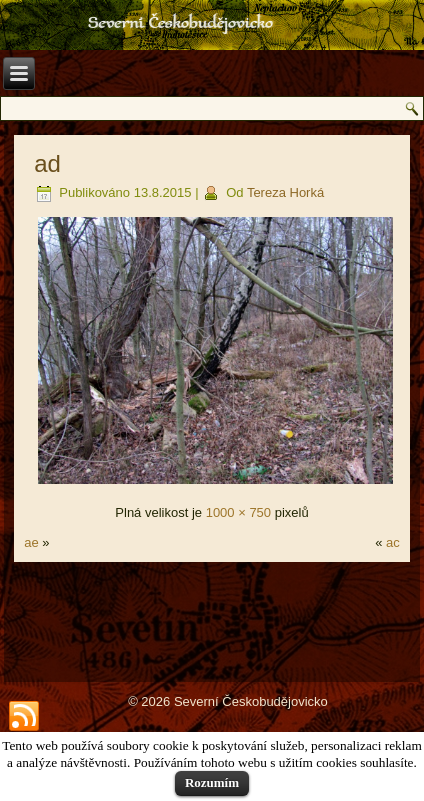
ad (47, 163)
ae (31, 542)
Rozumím (212, 782)
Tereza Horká (285, 192)
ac (393, 542)
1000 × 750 (238, 512)
